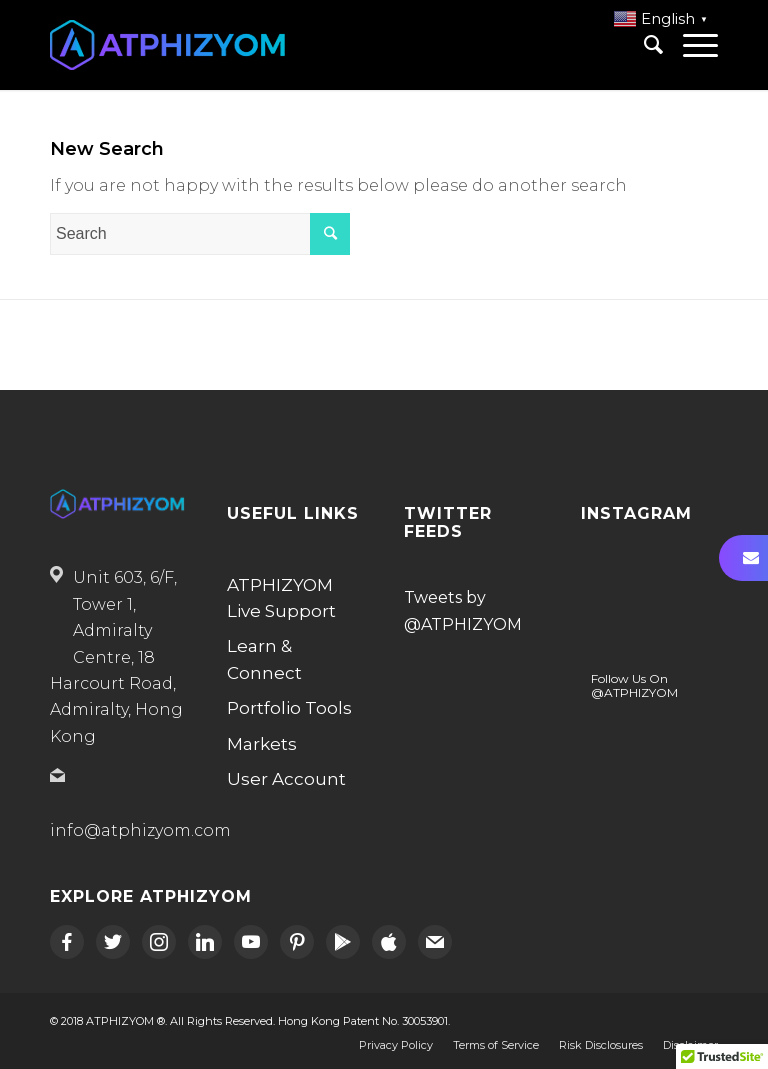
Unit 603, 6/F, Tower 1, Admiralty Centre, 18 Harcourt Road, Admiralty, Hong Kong (116, 656)
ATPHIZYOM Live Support (281, 598)
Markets (262, 744)
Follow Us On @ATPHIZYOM (634, 685)
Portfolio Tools (289, 708)
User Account (286, 779)
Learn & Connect (264, 659)
